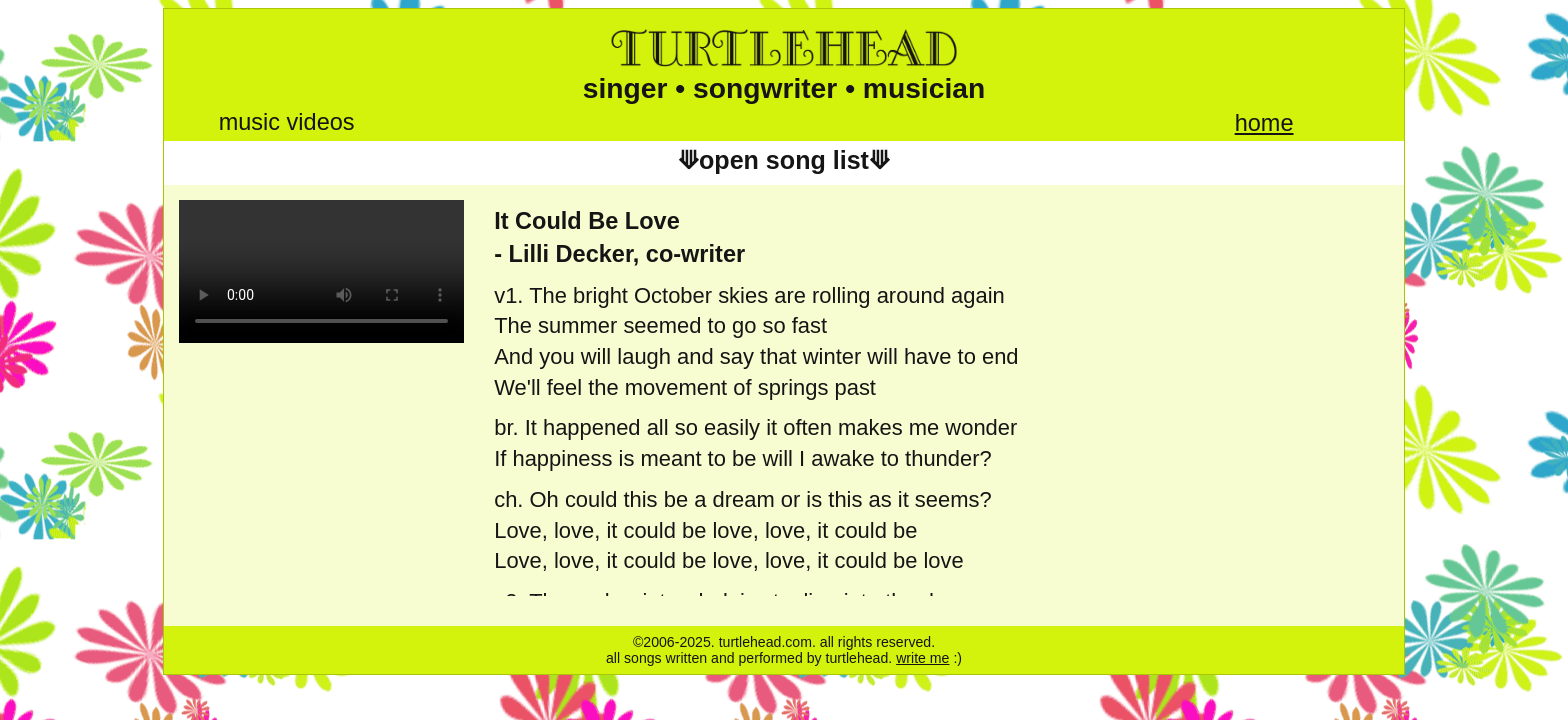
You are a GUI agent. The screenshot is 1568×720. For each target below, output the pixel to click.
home (1264, 123)
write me (922, 658)
